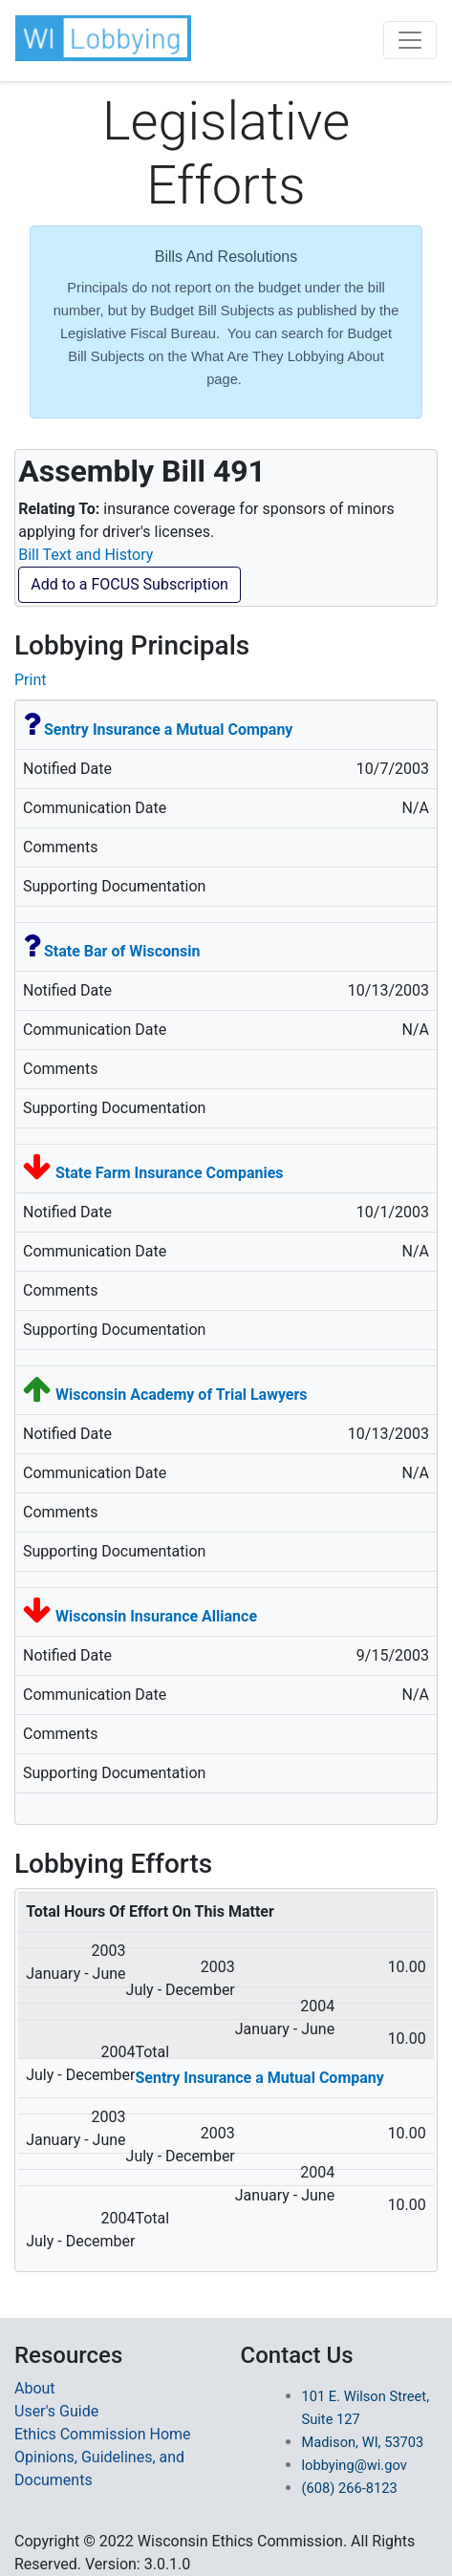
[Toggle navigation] (410, 40)
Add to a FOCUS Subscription (129, 584)
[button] (103, 38)
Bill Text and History (85, 555)
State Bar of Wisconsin (122, 951)
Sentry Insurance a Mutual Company (168, 729)
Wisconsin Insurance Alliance (156, 1616)
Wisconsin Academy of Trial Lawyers (181, 1394)
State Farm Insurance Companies (169, 1173)
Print (30, 680)
